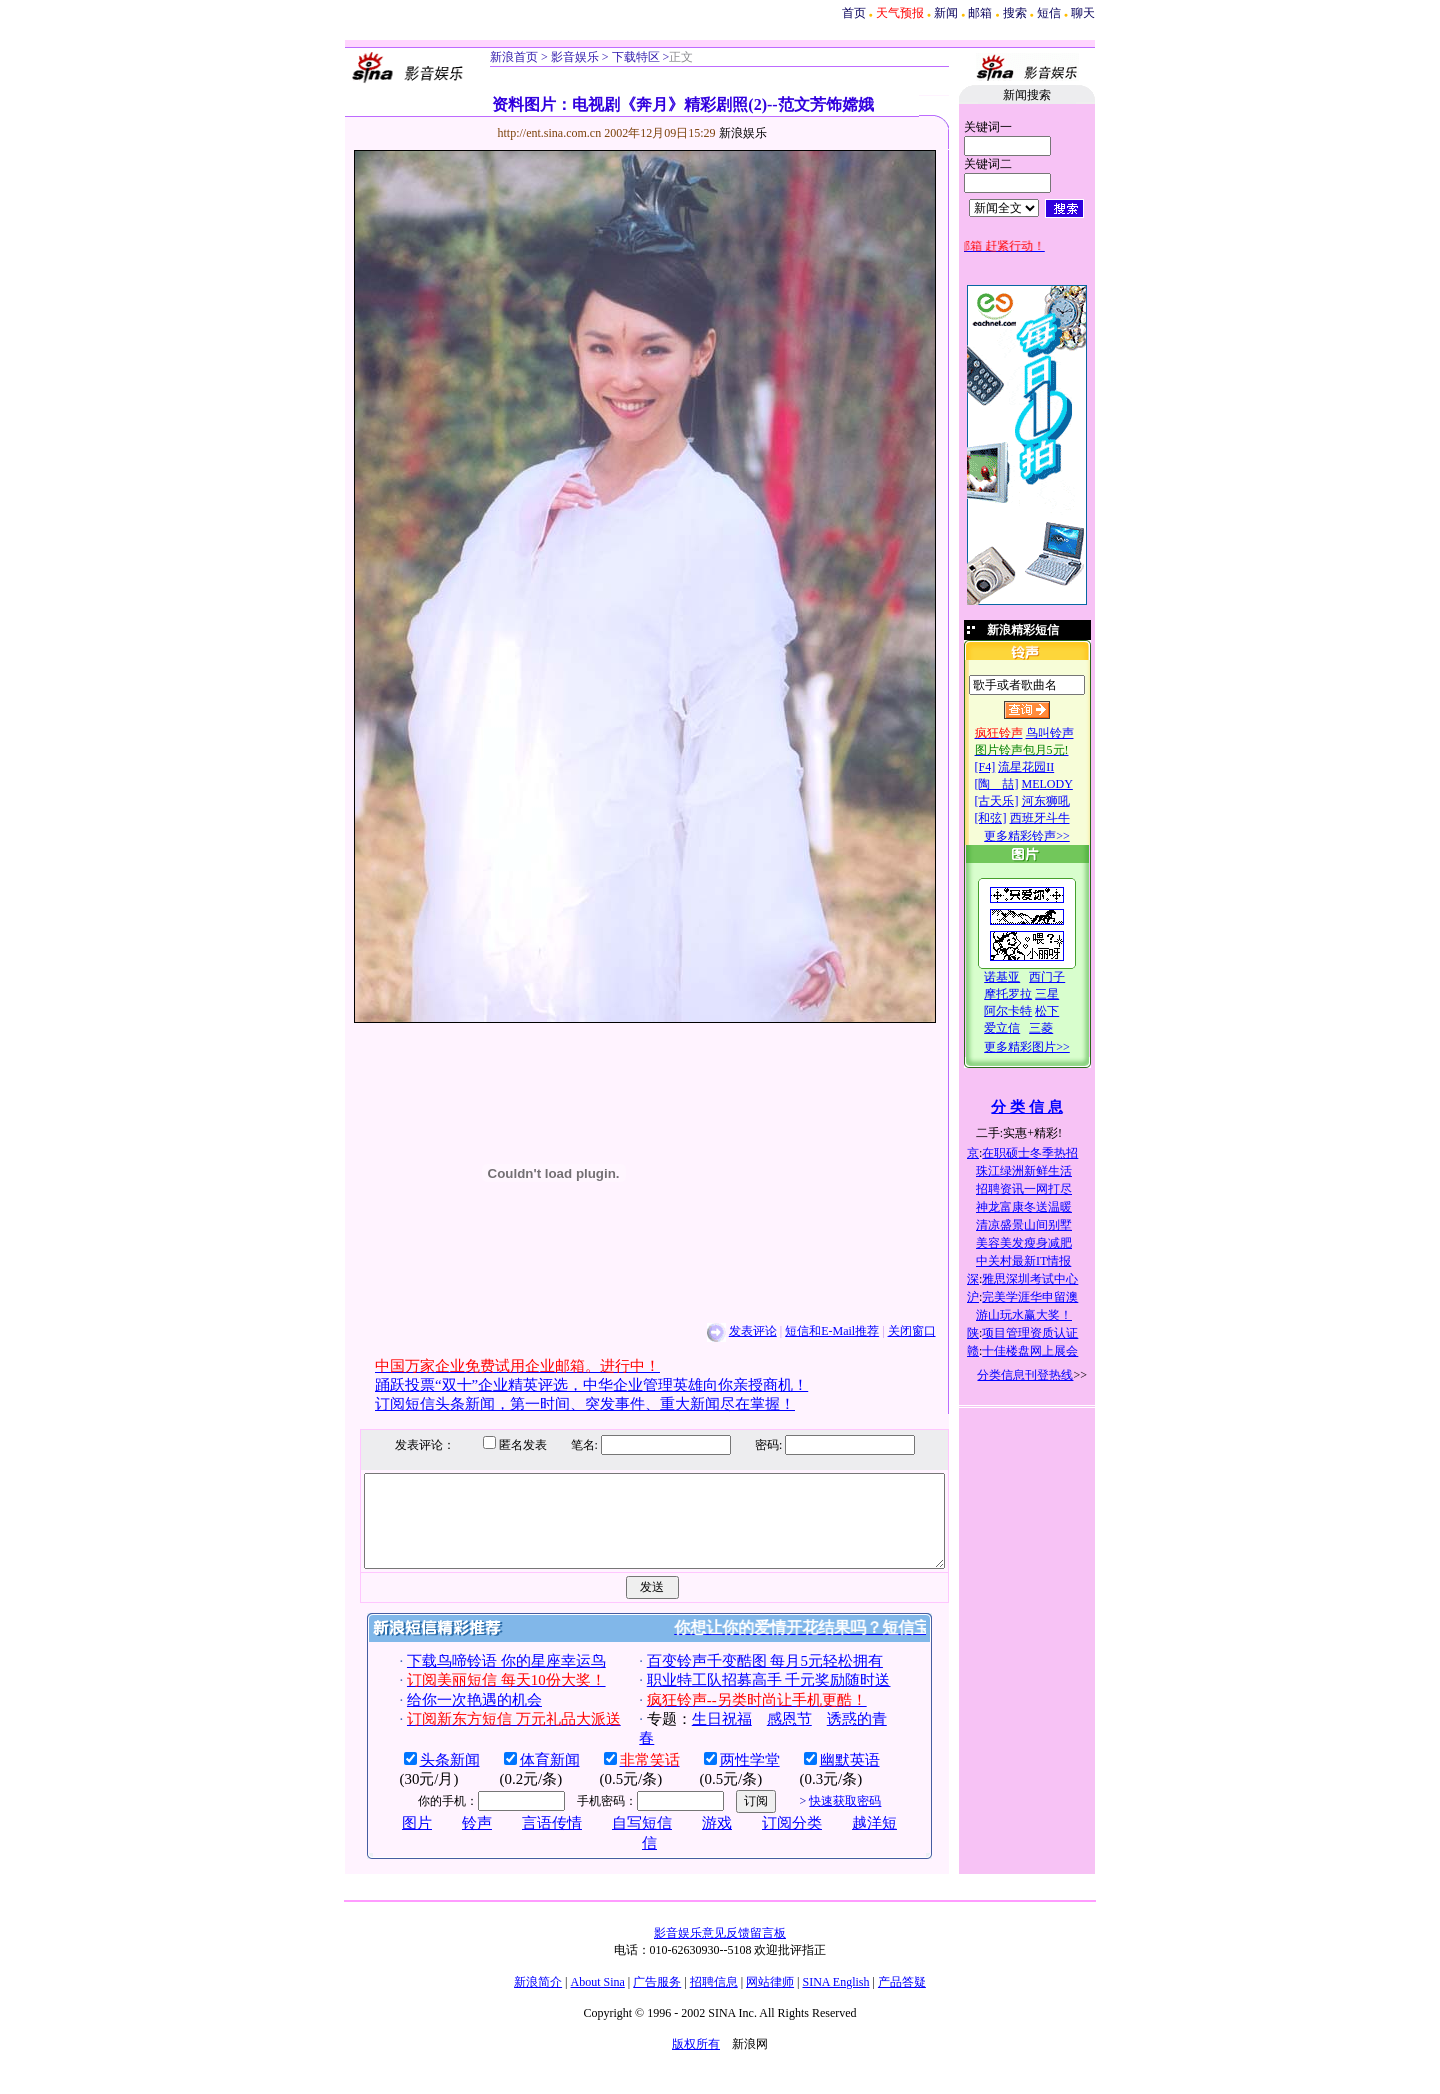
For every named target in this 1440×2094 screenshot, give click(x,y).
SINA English (835, 2000)
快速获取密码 (824, 1819)
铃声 (456, 1841)
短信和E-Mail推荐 (811, 1331)
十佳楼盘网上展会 (1052, 1351)
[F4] (1006, 767)
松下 (1069, 1011)
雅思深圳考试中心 (1052, 1279)
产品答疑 (902, 2000)
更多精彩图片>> (1049, 1047)
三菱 (1063, 1028)
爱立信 (1024, 1028)
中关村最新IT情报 (1045, 1261)
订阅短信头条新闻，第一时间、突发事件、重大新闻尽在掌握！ (564, 1404)
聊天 (1083, 13)
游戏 (696, 1841)
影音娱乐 (575, 57)
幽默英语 (828, 1778)
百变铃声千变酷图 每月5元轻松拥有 (743, 1679)
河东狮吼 (1067, 801)
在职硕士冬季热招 (1052, 1153)
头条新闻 (428, 1778)
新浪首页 (514, 57)
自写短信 (621, 1841)
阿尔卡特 (1030, 1011)
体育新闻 (528, 1778)
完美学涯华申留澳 (1052, 1297)
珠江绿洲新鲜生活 (1046, 1171)
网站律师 (770, 2000)
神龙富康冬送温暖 (1046, 1207)
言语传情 (531, 1841)
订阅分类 (771, 1841)
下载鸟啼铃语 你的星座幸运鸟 (484, 1679)
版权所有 (696, 2062)
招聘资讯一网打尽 (1046, 1189)
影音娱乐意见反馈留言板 (720, 1951)
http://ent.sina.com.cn (529, 133)
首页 (854, 13)
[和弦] (1012, 818)
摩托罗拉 (1030, 994)
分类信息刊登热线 (1047, 1375)
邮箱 (980, 13)
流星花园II (1048, 767)
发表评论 (731, 1331)
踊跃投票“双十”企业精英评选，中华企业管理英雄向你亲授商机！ (570, 1385)
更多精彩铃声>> (1049, 836)
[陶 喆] (1018, 784)
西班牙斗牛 (1061, 818)
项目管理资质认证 (1052, 1333)
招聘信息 (714, 2000)
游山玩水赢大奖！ (1046, 1315)
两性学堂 (728, 1778)
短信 (1049, 13)
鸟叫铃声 (1071, 733)
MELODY (1068, 784)
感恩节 (767, 1737)
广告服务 (657, 2000)
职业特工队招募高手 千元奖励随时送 (747, 1698)
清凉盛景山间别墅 (1046, 1225)
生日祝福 (700, 1737)
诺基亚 (1024, 977)
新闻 (946, 13)
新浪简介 (538, 2000)
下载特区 (634, 57)
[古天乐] (1018, 801)
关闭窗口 (890, 1331)
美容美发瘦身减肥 (1046, 1243)
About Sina (598, 2000)
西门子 (1069, 977)
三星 (1069, 994)
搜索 (1015, 13)
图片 (396, 1841)
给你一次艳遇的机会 (452, 1718)
